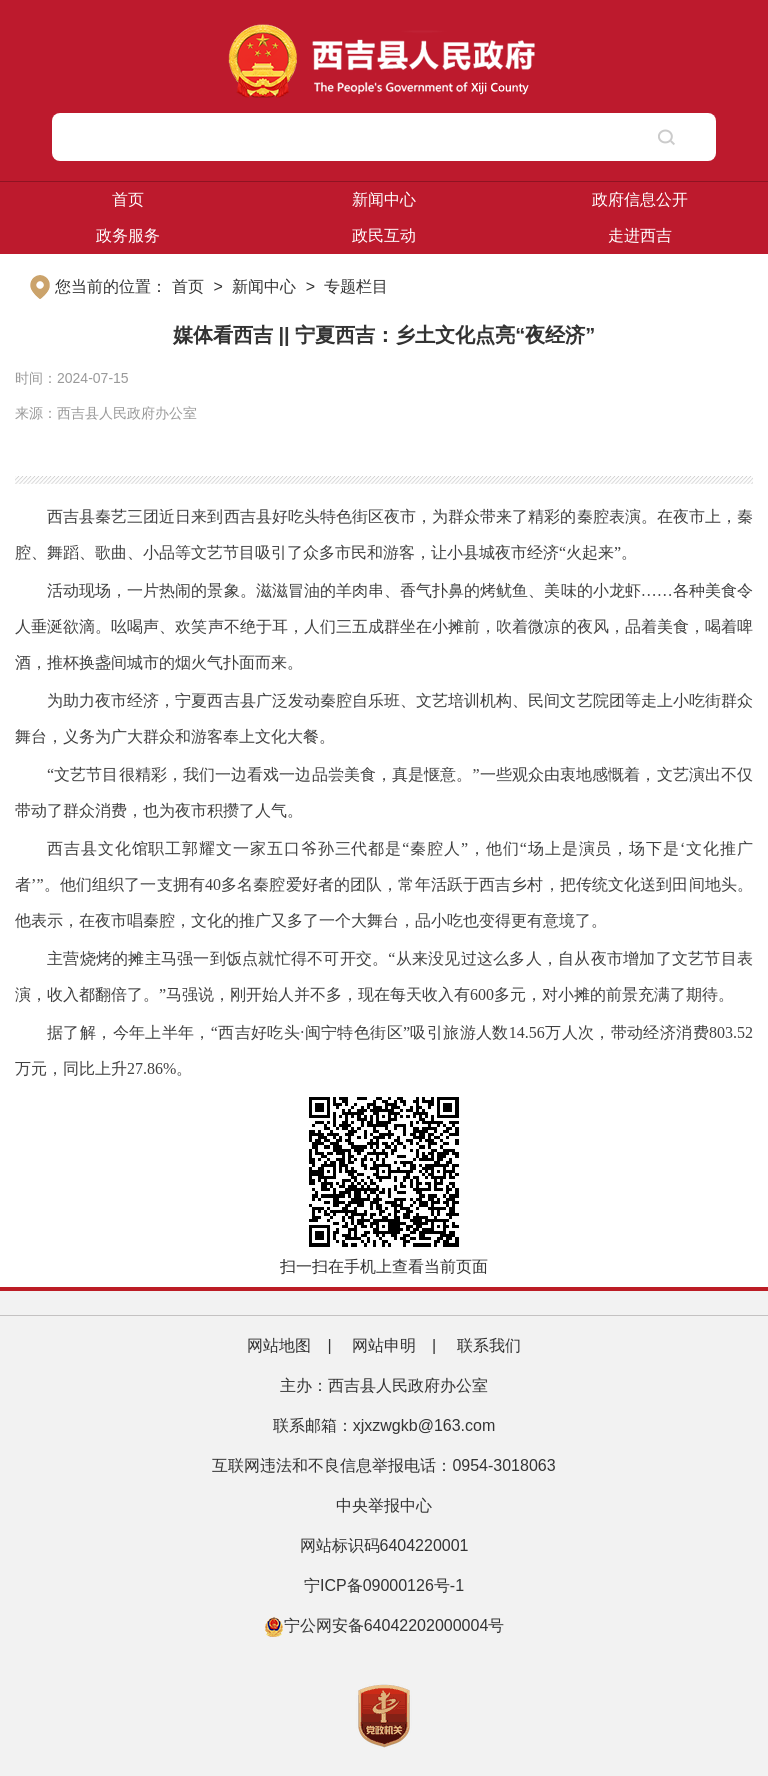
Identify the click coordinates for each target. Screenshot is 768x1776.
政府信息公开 (640, 199)
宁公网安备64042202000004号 (384, 1625)
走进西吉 (640, 235)
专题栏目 (356, 286)
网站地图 (279, 1345)
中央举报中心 (384, 1505)
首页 (128, 199)
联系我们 (489, 1345)
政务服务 (128, 235)
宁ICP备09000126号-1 (386, 1585)
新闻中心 (384, 199)
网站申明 (384, 1345)
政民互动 (384, 235)
